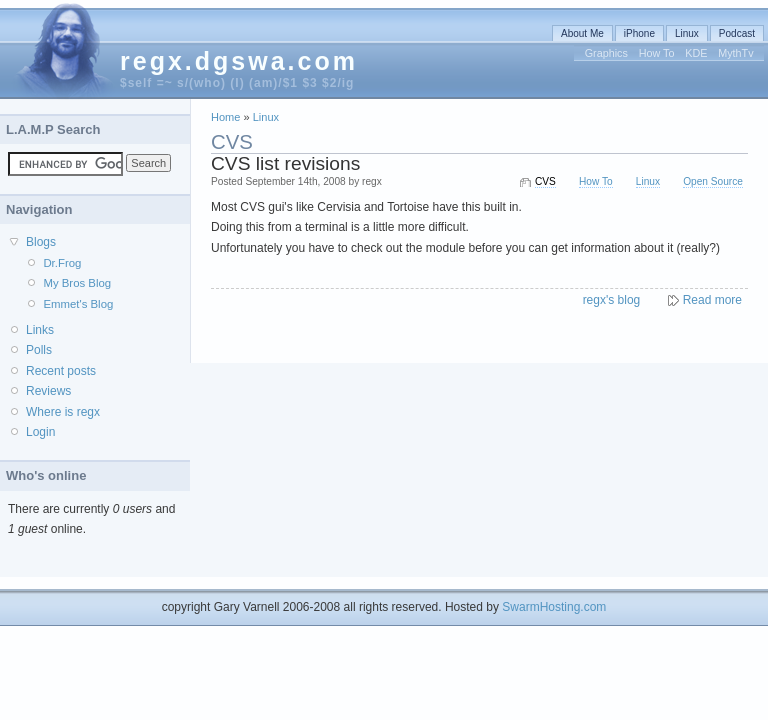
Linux (687, 33)
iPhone (639, 33)
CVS (545, 181)
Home (225, 117)
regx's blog (612, 300)
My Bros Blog (77, 283)
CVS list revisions (285, 163)
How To (657, 53)
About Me (582, 33)
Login (40, 432)
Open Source (713, 181)
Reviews (48, 391)
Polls (39, 350)
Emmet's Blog (78, 304)
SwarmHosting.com (554, 607)
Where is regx (63, 412)
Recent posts (61, 371)
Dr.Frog (62, 263)
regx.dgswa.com (239, 61)
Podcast (737, 33)
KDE (696, 53)
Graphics (606, 53)
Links (40, 330)
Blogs (41, 242)
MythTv (735, 53)
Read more (712, 300)
